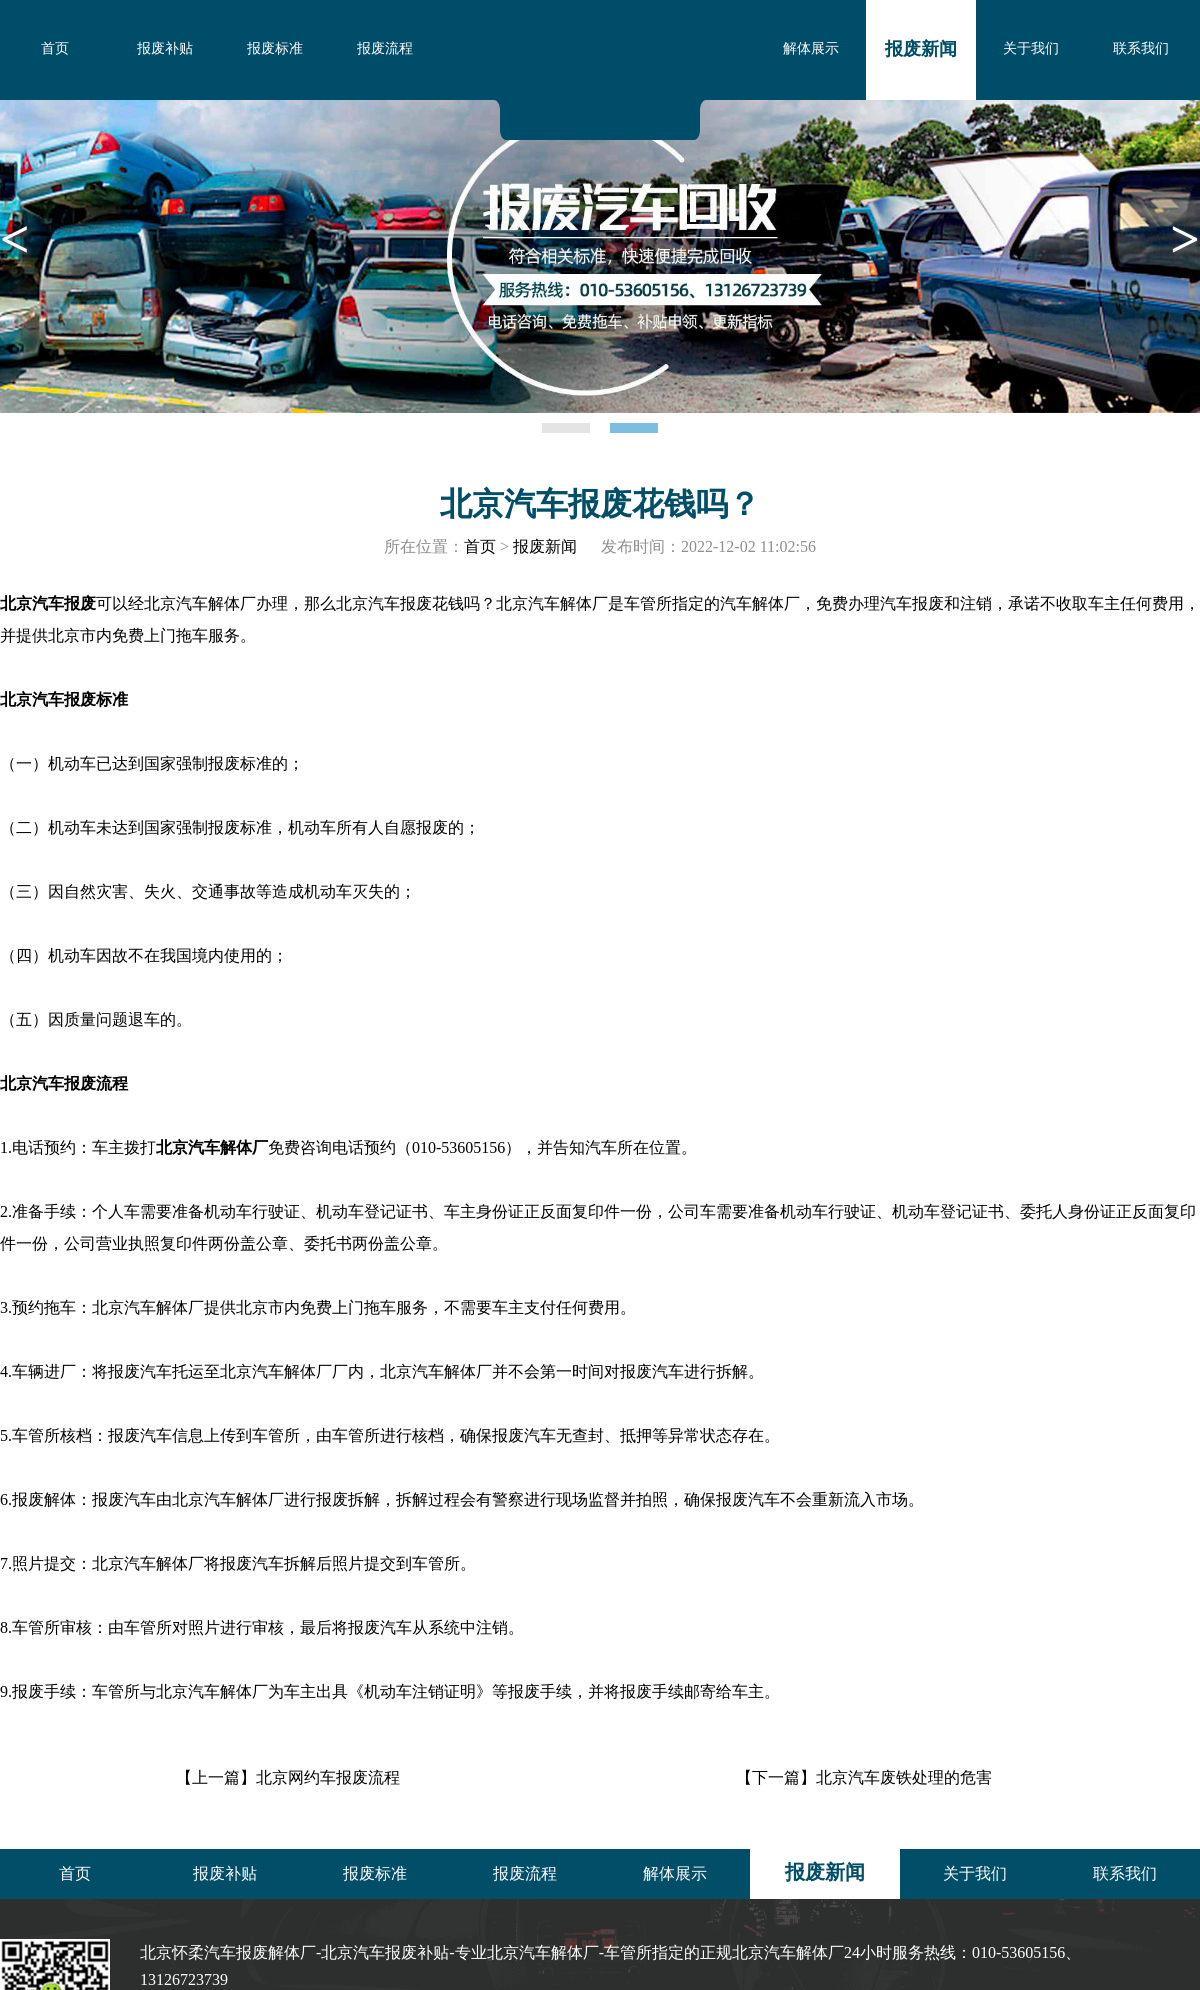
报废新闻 (921, 49)
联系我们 (1141, 48)
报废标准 (275, 48)
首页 (55, 48)
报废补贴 (165, 48)
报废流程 (385, 48)
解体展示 (811, 48)
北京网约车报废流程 (328, 1777)
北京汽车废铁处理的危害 (904, 1777)
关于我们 (1031, 48)
